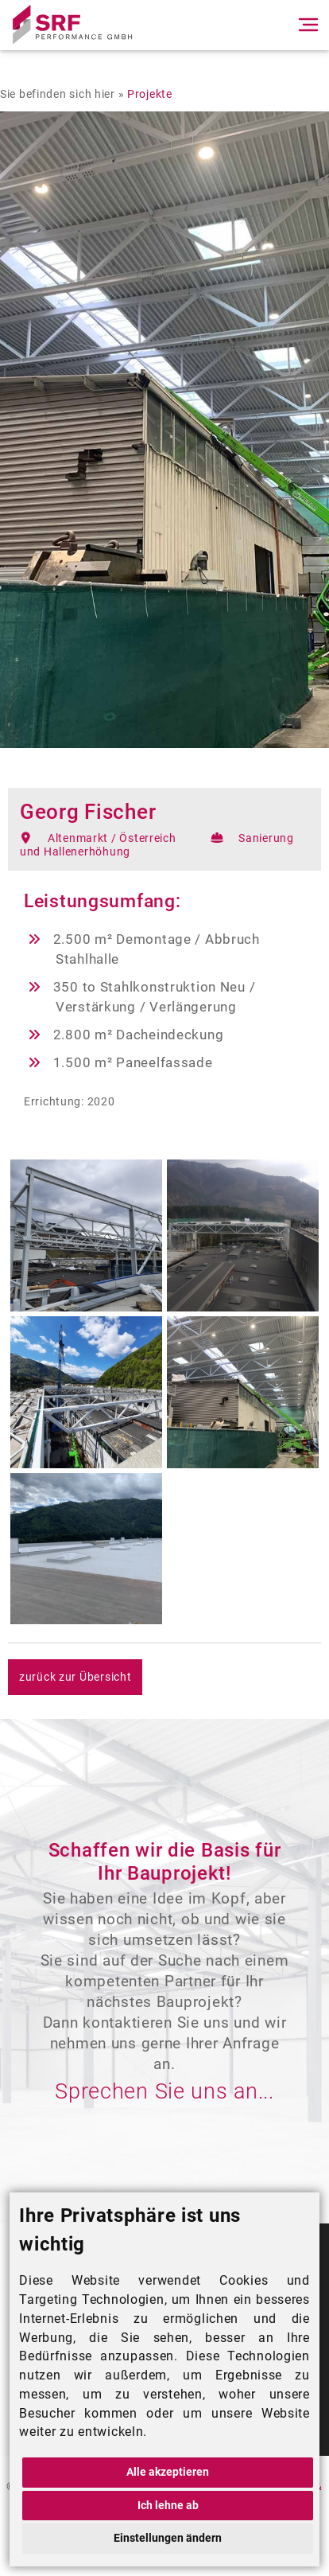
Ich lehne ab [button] (168, 2505)
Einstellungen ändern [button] (168, 2538)
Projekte (149, 94)
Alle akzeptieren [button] (167, 2472)
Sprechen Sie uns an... (164, 2091)
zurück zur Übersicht (75, 1677)
